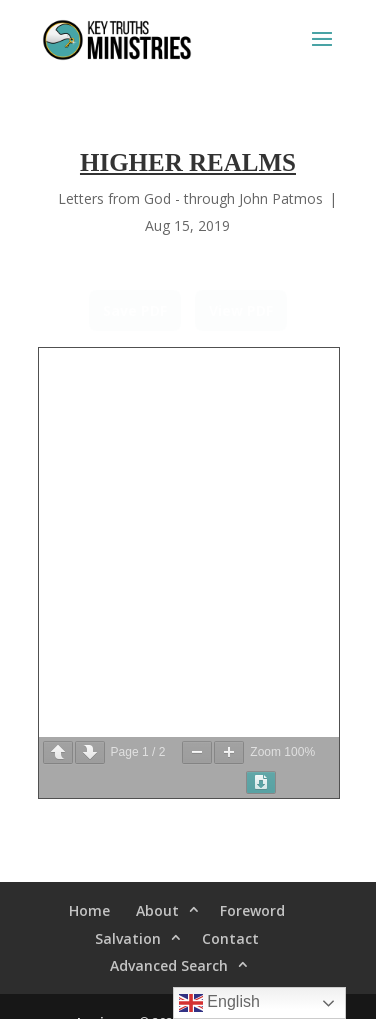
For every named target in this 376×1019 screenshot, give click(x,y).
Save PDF (135, 310)
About (157, 910)
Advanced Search (169, 965)
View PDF (241, 310)
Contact (230, 938)
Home (89, 910)
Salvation (128, 938)
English (219, 1003)
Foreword (252, 910)
